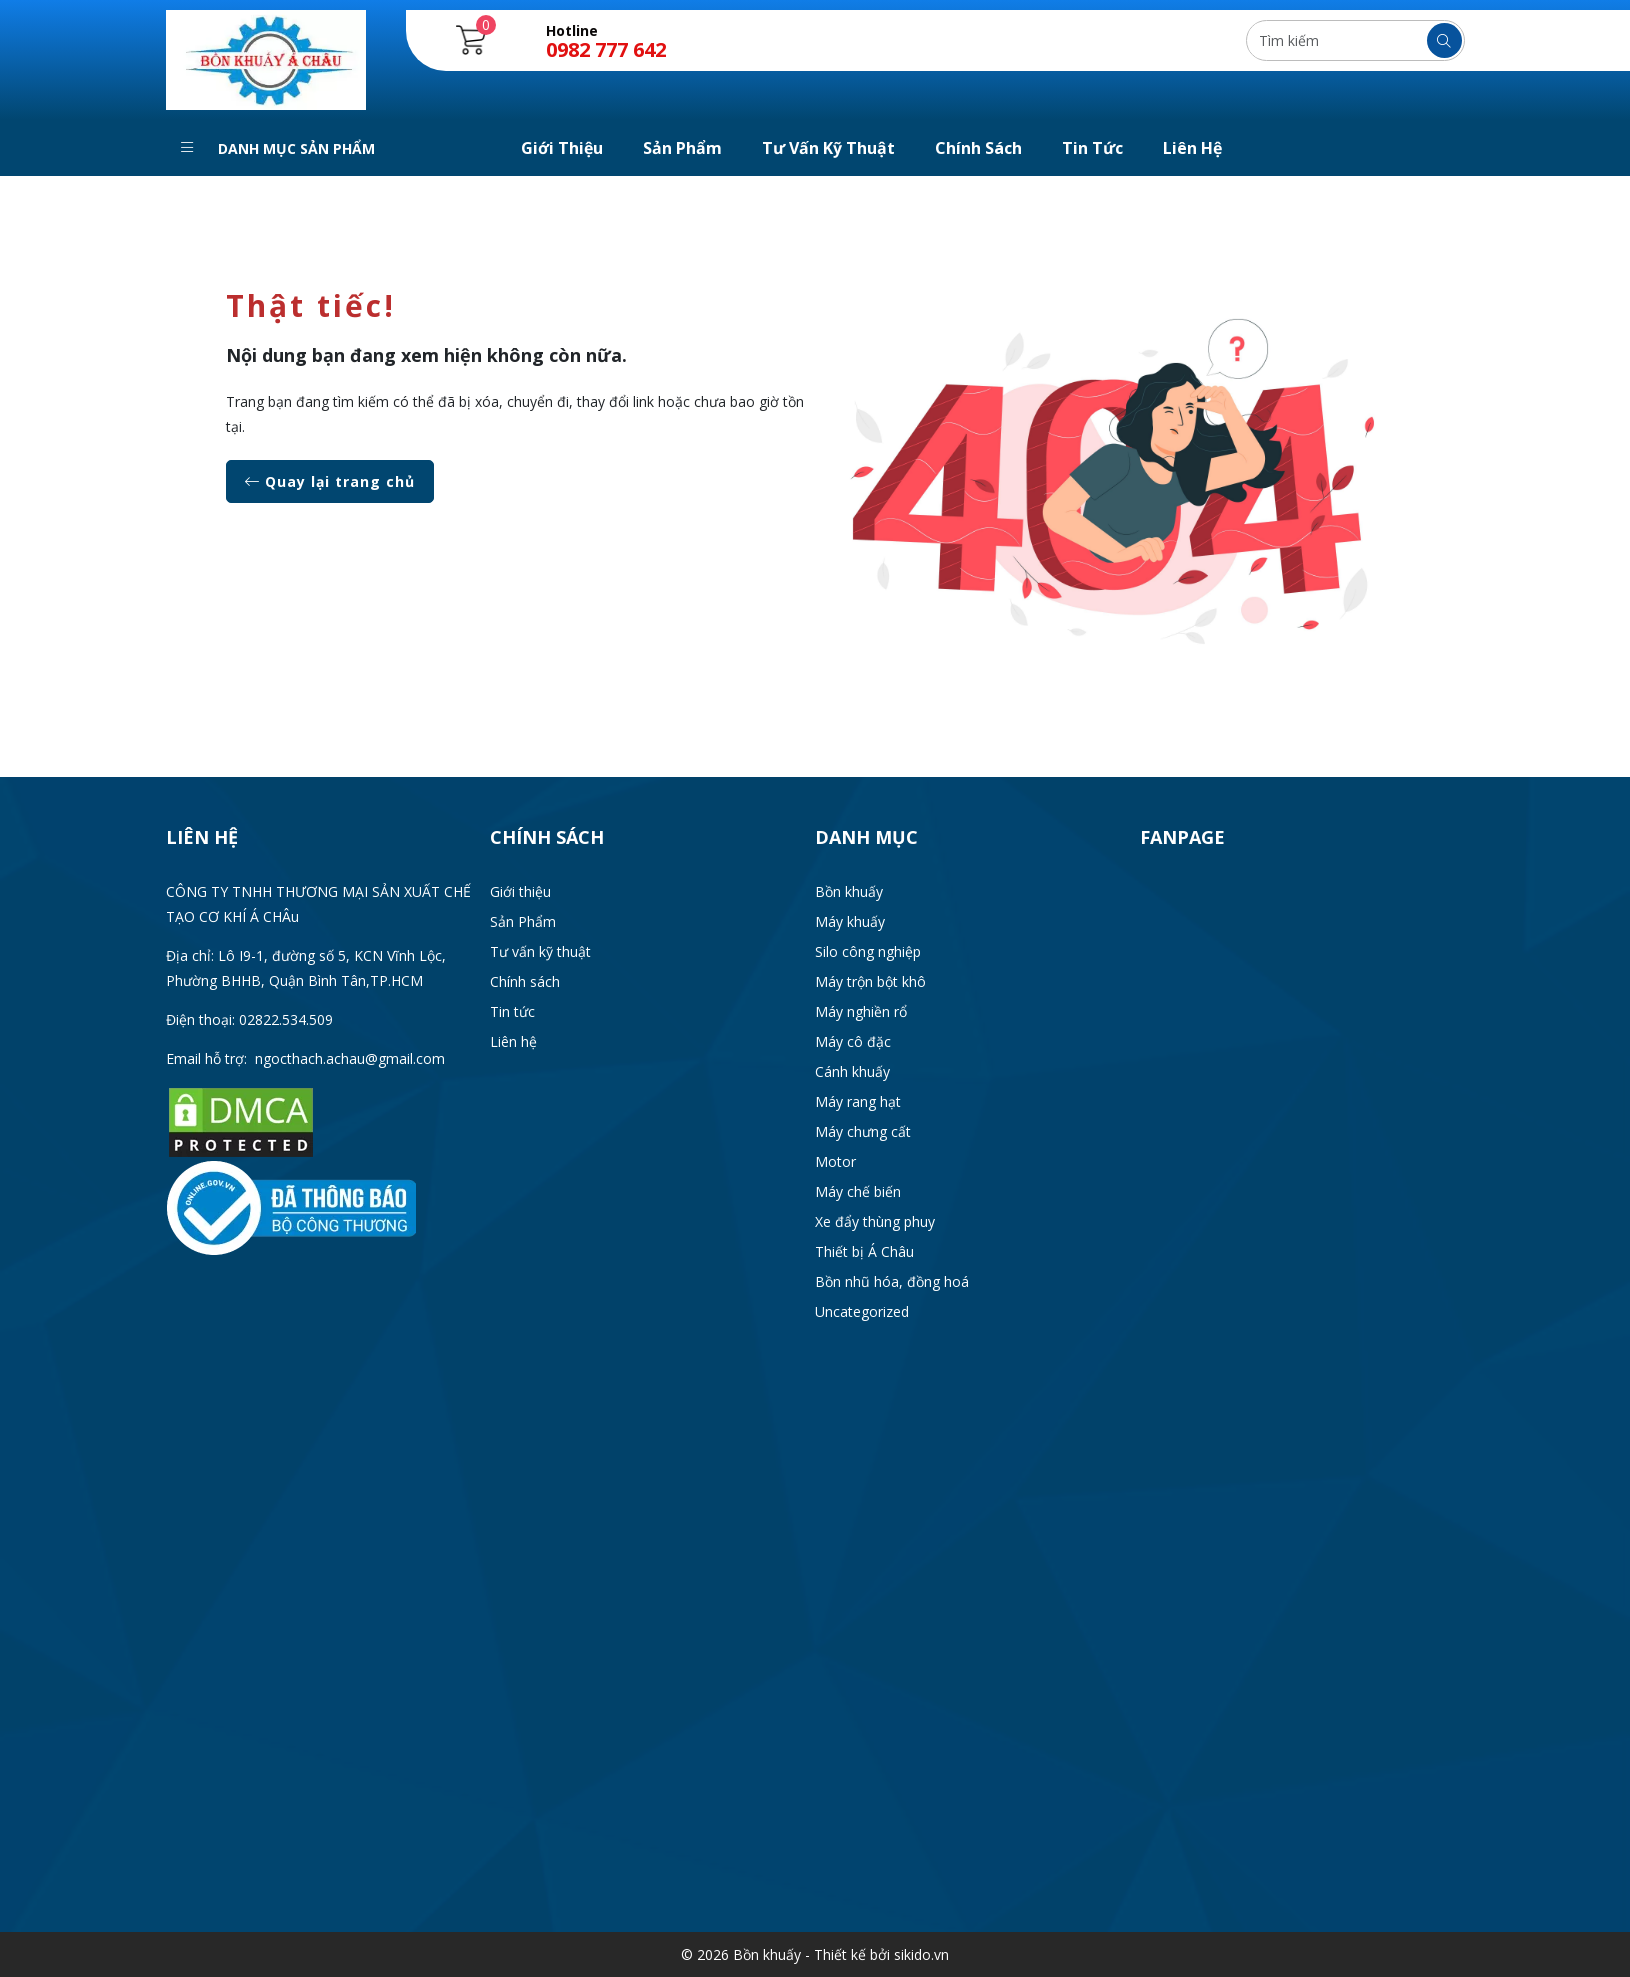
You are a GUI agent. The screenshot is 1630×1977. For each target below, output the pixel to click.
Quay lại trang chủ (330, 481)
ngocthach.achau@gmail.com (350, 1058)
